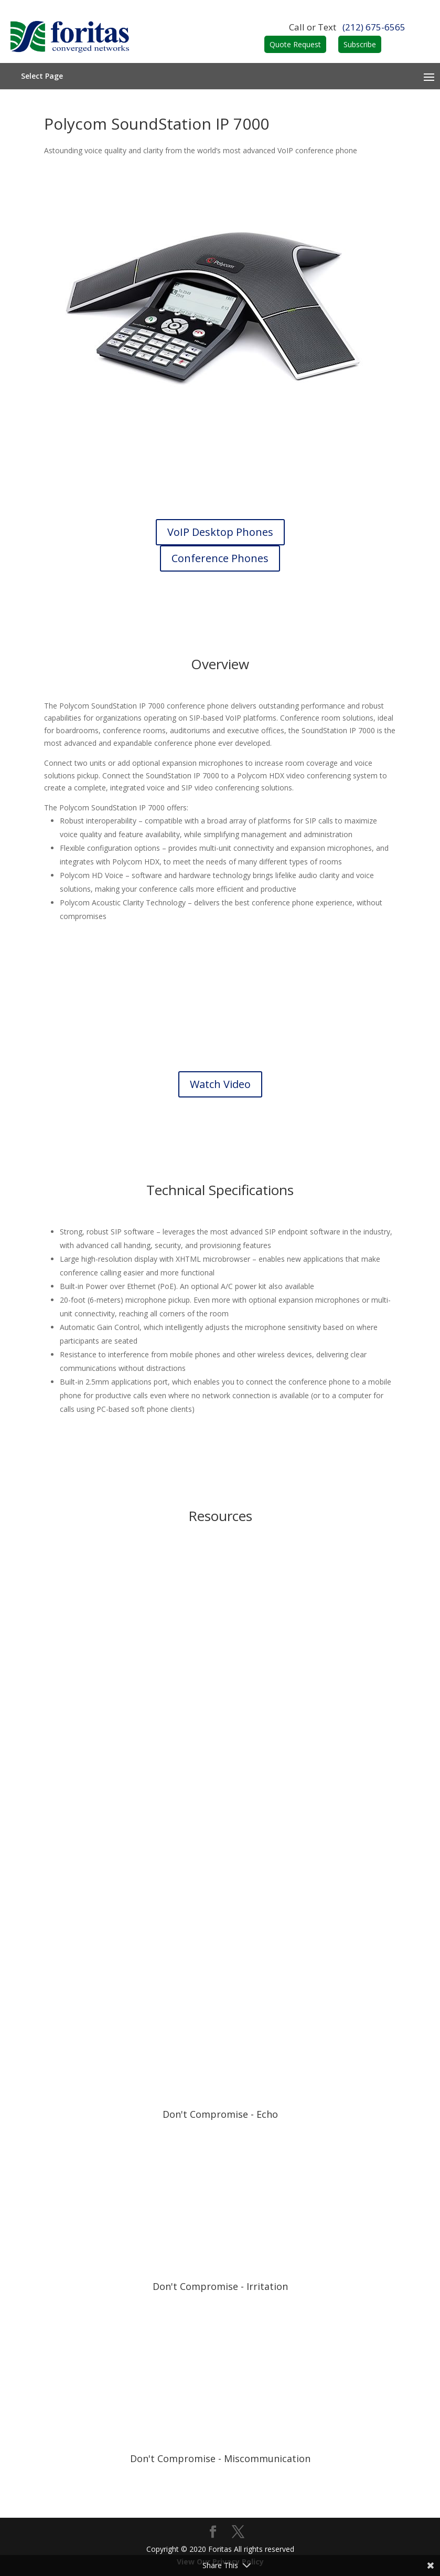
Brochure (220, 1649)
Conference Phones (220, 558)
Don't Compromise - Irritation (220, 2286)
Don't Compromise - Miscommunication (220, 2458)
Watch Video (220, 1084)
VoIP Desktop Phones (220, 532)
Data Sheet (220, 1778)
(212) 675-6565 (373, 27)
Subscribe (360, 44)
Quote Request (295, 44)
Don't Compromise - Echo (220, 2114)
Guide (220, 1909)
